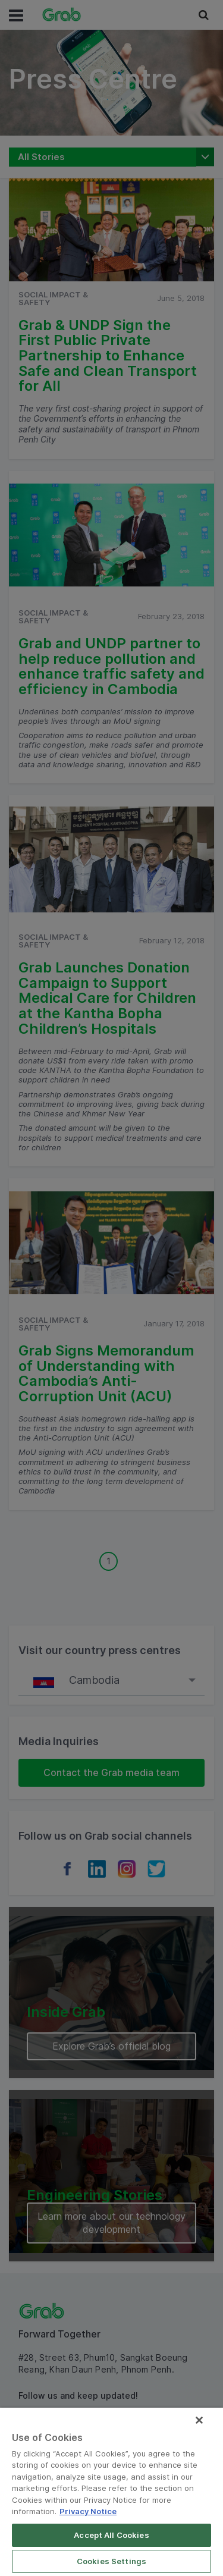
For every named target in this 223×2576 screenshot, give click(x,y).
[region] (111, 2492)
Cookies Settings (111, 2561)
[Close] (199, 2420)
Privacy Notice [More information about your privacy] (88, 2511)
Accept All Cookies (111, 2535)
